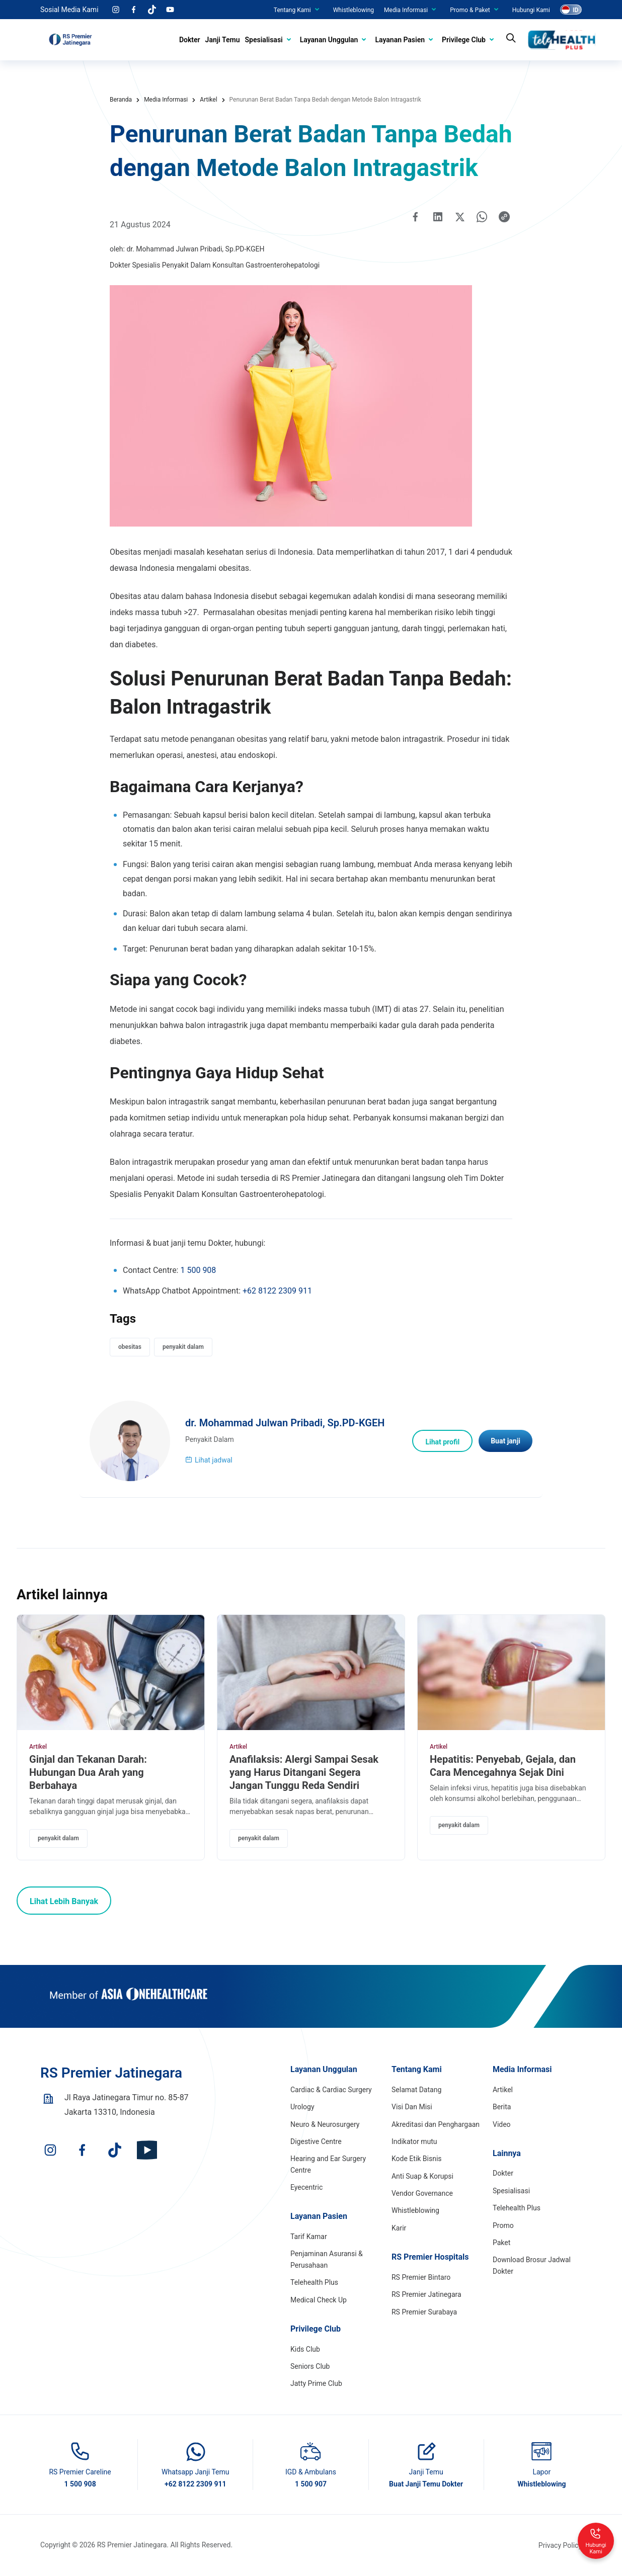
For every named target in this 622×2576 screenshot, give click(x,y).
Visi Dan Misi (412, 2107)
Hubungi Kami (531, 10)
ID (575, 10)
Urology (302, 2107)
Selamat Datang (416, 2090)
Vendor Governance (422, 2193)
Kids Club (305, 2349)
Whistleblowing (353, 10)
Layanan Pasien (400, 40)
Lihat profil (442, 1442)
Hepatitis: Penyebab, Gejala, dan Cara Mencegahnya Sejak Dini (503, 1765)
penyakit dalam (183, 1346)
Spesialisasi (264, 40)
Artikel (38, 1746)
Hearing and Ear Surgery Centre (328, 2164)
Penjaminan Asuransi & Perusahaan (326, 2259)
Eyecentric (306, 2187)
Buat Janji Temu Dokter (426, 2484)
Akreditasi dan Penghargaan (436, 2124)
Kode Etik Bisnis (417, 2159)
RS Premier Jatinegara (426, 2294)
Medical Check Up (318, 2300)
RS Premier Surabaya (424, 2312)
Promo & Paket (470, 10)
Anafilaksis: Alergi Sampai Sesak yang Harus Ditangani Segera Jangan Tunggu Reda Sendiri (303, 1772)
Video (502, 2124)
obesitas (129, 1346)
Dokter (189, 40)
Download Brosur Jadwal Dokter (532, 2265)
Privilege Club (464, 40)
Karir (399, 2228)
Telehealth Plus (314, 2282)
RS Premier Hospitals (430, 2257)
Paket (501, 2243)
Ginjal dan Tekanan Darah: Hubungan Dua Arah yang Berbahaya (88, 1772)
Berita (502, 2107)
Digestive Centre (316, 2141)
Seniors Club (310, 2366)
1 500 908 (198, 1270)
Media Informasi (406, 10)
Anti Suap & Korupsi (422, 2176)
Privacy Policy (560, 2545)
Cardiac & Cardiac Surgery (331, 2090)
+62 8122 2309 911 (277, 1291)
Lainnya (507, 2153)
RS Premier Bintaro (421, 2277)
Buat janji (505, 1441)
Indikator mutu (414, 2141)
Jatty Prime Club (316, 2383)
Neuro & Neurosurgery (324, 2124)
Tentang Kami (292, 10)
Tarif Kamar (308, 2236)
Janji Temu (222, 40)
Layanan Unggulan (329, 40)
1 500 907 (311, 2484)
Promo (503, 2225)
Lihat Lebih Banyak (64, 1901)
